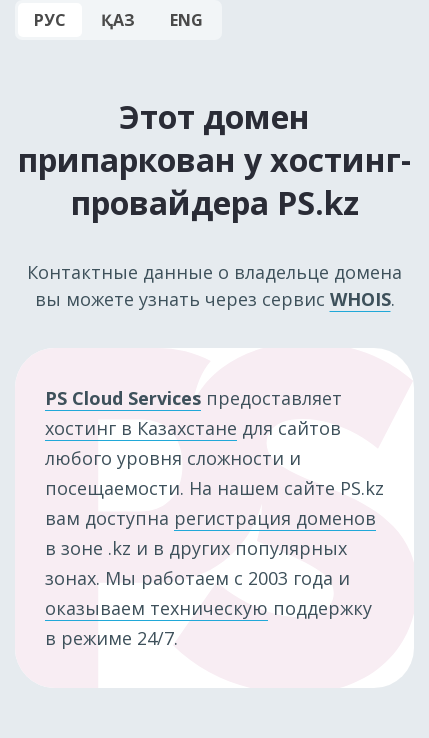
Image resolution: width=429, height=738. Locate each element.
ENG (186, 20)
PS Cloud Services (123, 398)
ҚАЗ (118, 20)
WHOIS (360, 299)
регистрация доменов (275, 518)
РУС (50, 20)
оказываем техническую (156, 608)
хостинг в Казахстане (141, 428)
